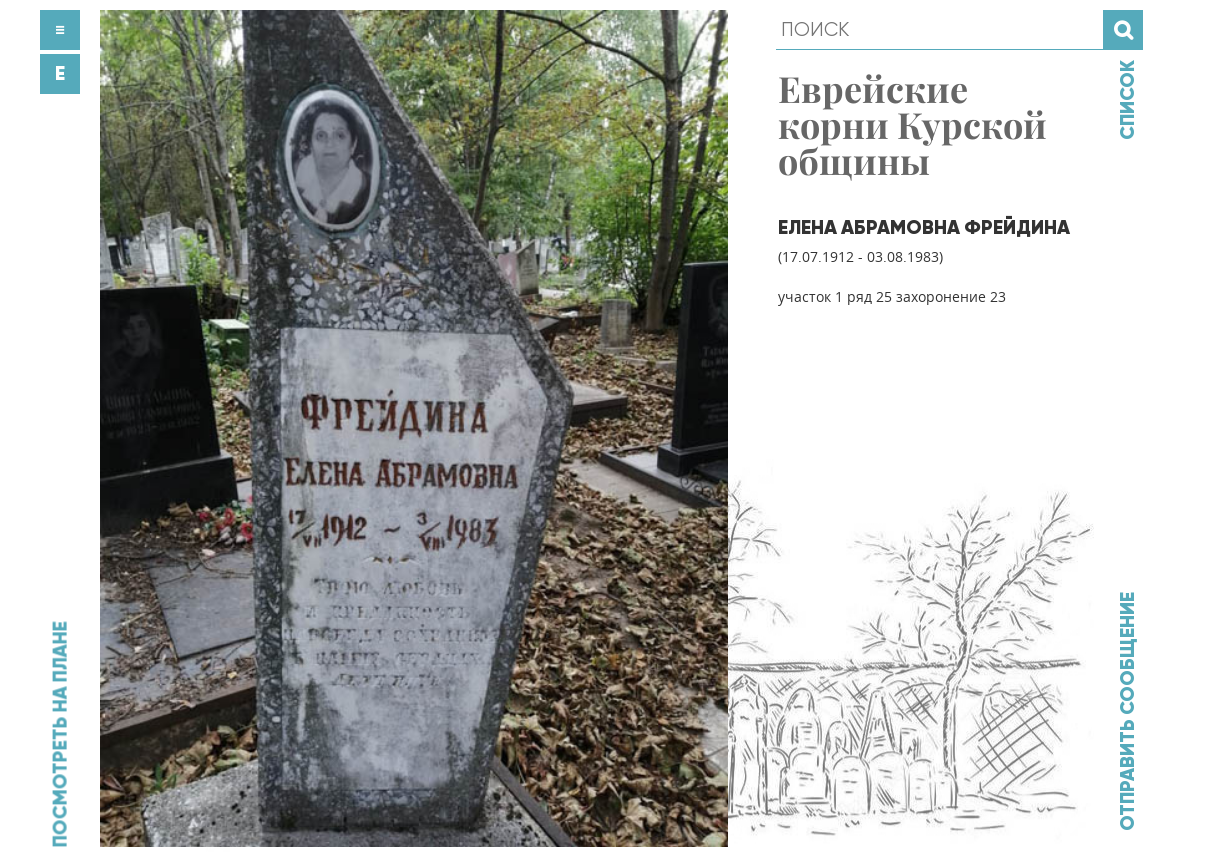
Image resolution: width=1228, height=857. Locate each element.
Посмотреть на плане (60, 734)
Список (1127, 100)
